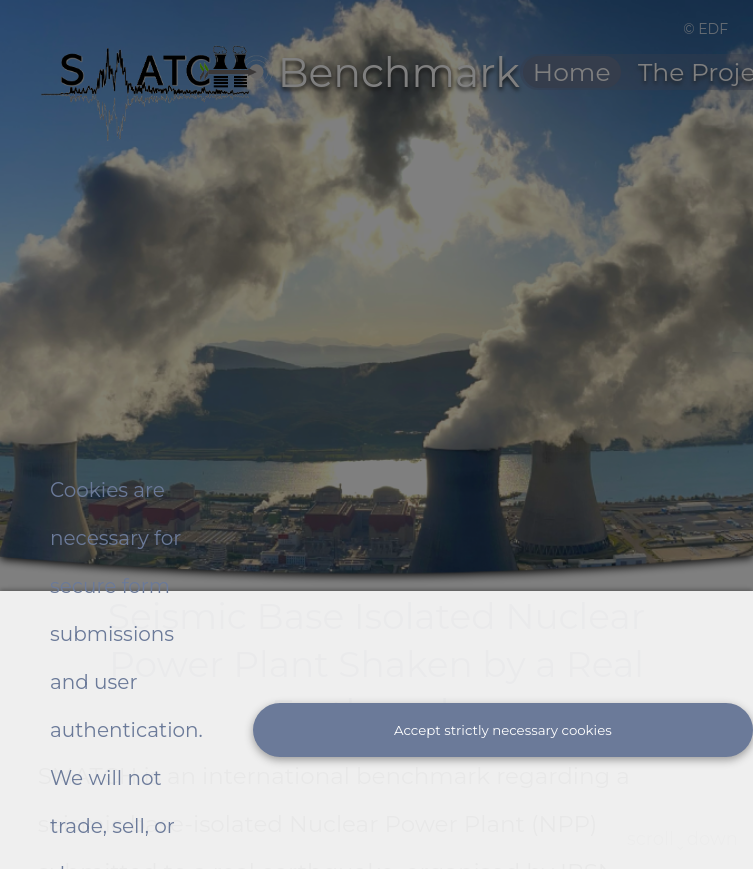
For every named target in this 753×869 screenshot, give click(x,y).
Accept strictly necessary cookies (503, 730)
